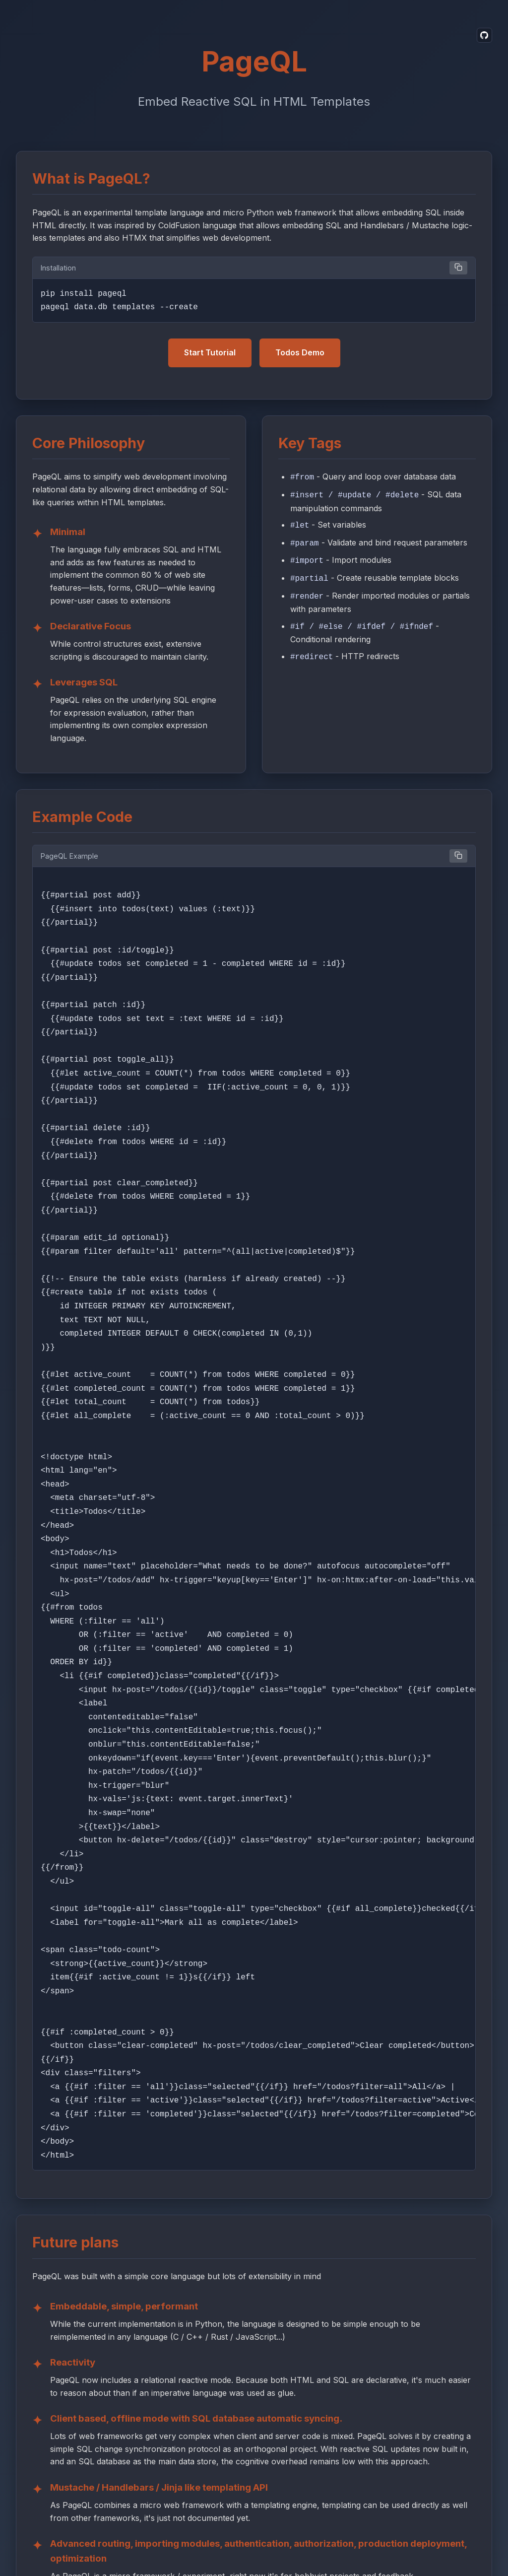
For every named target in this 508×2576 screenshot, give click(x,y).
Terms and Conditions (284, 2546)
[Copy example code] (458, 854)
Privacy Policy (209, 2546)
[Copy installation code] (458, 267)
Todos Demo (299, 350)
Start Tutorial (210, 350)
